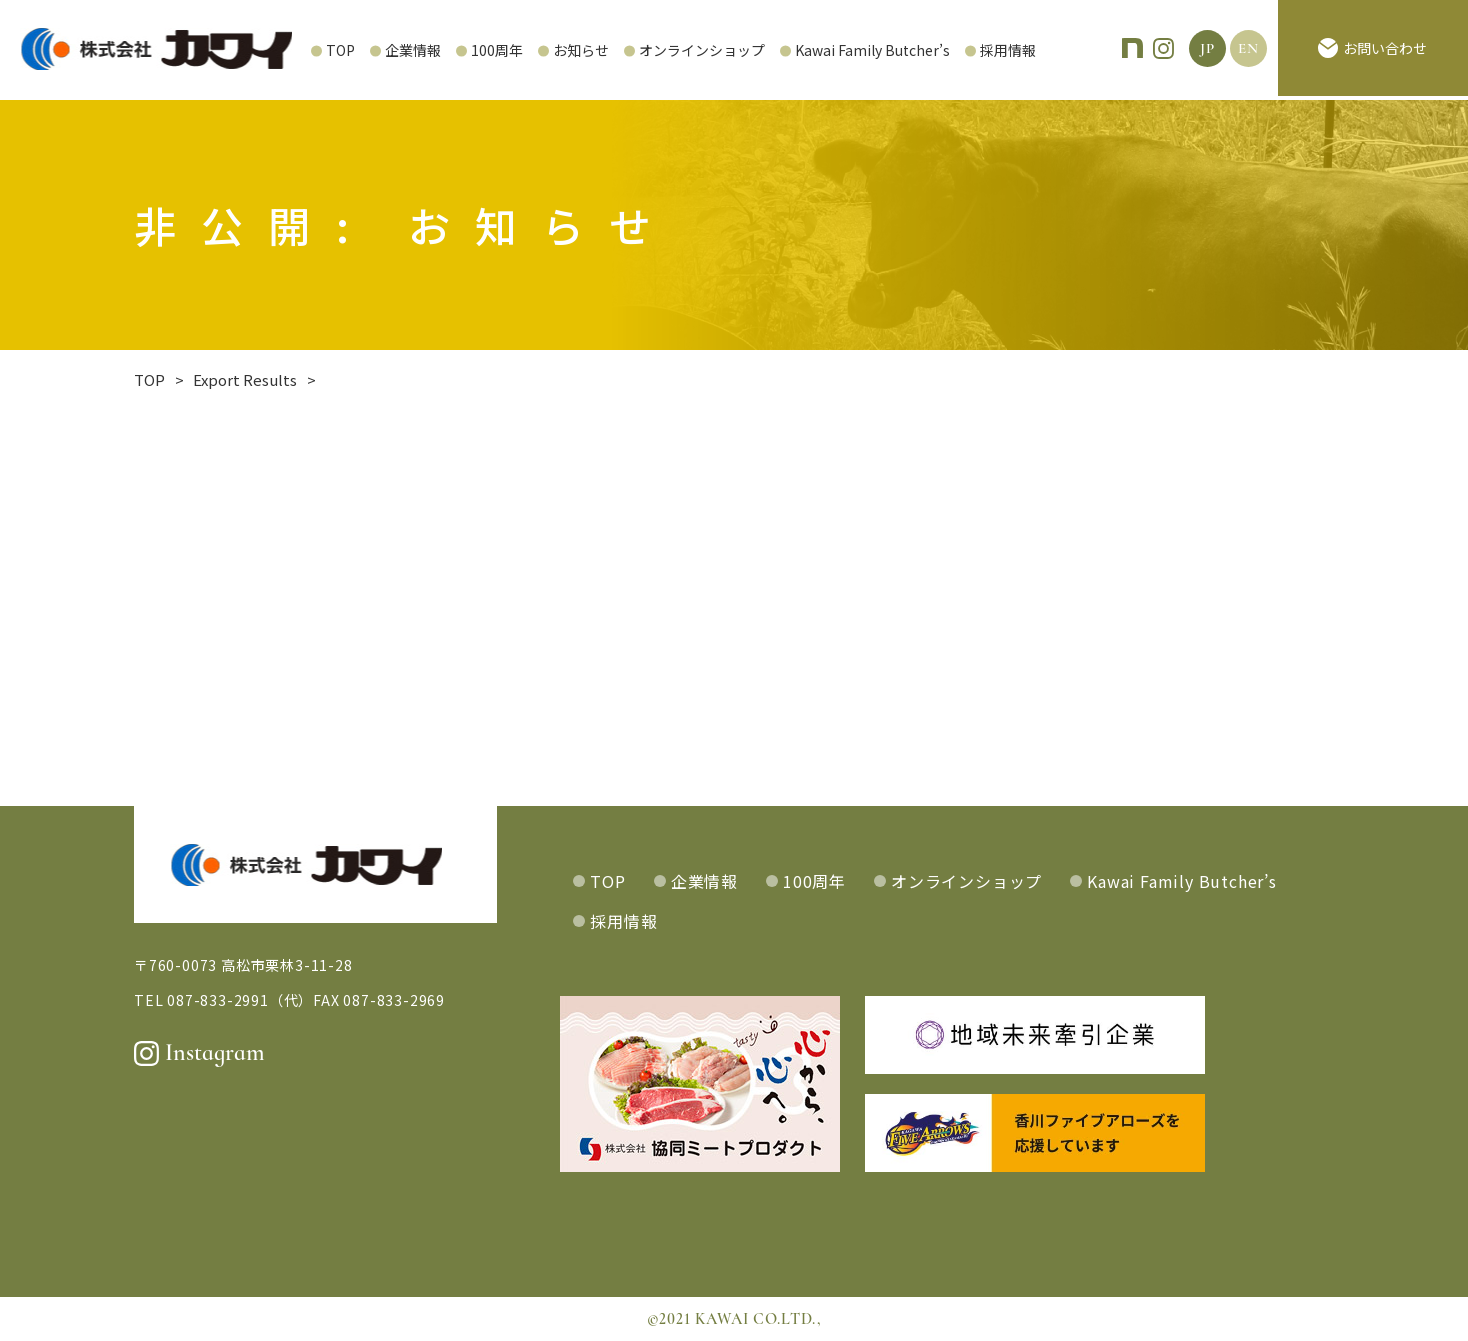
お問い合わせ (1372, 50)
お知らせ (516, 50)
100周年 (432, 50)
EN (1248, 50)
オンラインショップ (637, 50)
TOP (275, 50)
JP (1207, 50)
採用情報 (943, 50)
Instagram (199, 1052)
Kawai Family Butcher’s (807, 50)
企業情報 (348, 50)
